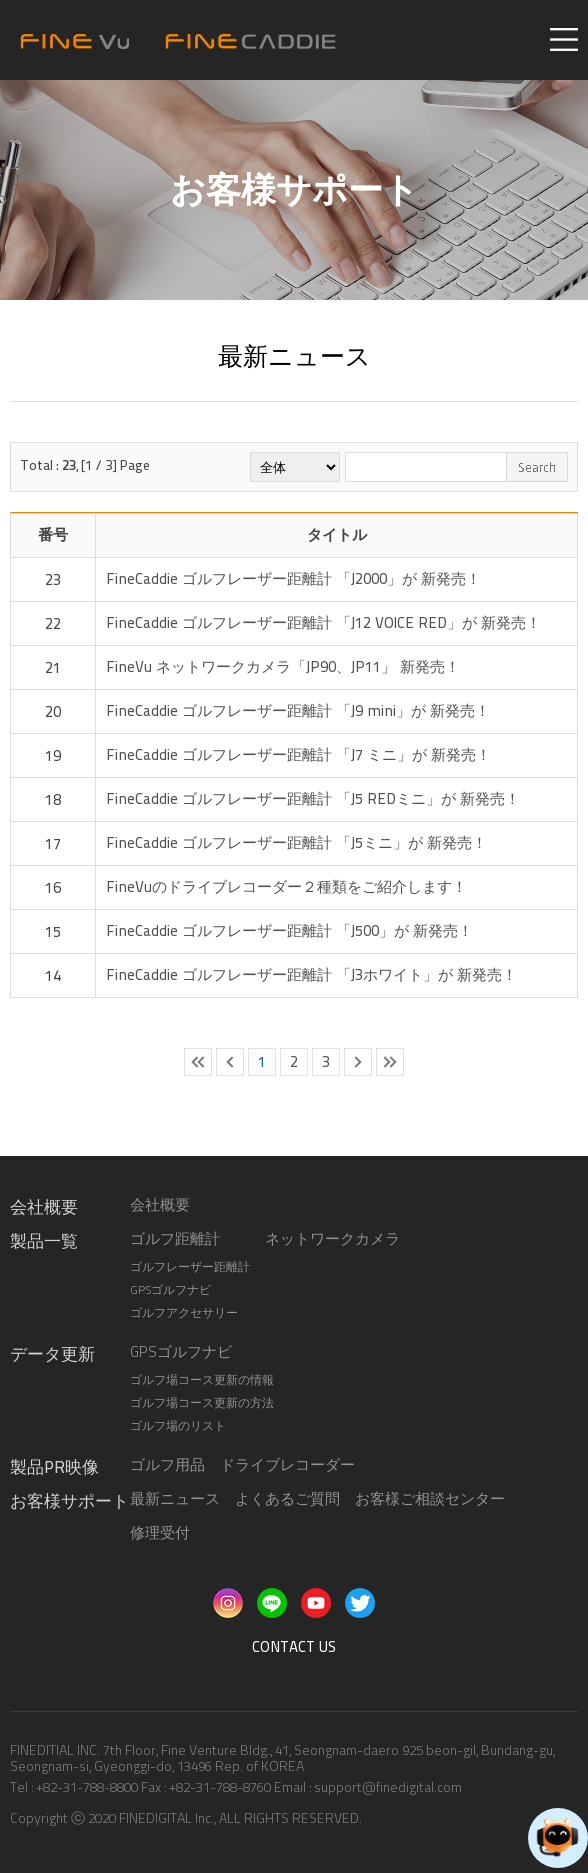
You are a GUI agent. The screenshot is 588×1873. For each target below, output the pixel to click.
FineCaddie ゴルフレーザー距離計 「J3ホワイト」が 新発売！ (311, 975)
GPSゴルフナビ (170, 1290)
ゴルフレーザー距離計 (190, 1267)
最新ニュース (175, 1499)
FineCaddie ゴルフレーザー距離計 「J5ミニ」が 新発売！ (296, 843)
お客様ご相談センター (430, 1499)
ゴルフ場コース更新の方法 (202, 1403)
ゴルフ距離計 (175, 1239)
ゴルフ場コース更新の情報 (202, 1380)
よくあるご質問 (287, 1499)
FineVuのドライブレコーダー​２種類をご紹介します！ (286, 887)
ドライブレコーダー (287, 1465)
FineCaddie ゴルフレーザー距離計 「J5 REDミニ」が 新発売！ (313, 799)
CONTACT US (294, 1647)
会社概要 (160, 1205)
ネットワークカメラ (332, 1239)
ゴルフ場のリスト (178, 1426)
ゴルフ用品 (167, 1465)
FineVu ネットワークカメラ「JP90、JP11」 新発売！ (283, 667)
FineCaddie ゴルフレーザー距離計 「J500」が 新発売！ (289, 931)
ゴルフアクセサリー (184, 1313)
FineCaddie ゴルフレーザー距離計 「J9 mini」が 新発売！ (298, 711)
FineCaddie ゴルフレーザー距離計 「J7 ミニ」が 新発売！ (298, 755)
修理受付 (160, 1533)
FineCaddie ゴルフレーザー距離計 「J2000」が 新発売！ (293, 579)
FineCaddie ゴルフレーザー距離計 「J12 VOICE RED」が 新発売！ (323, 623)
